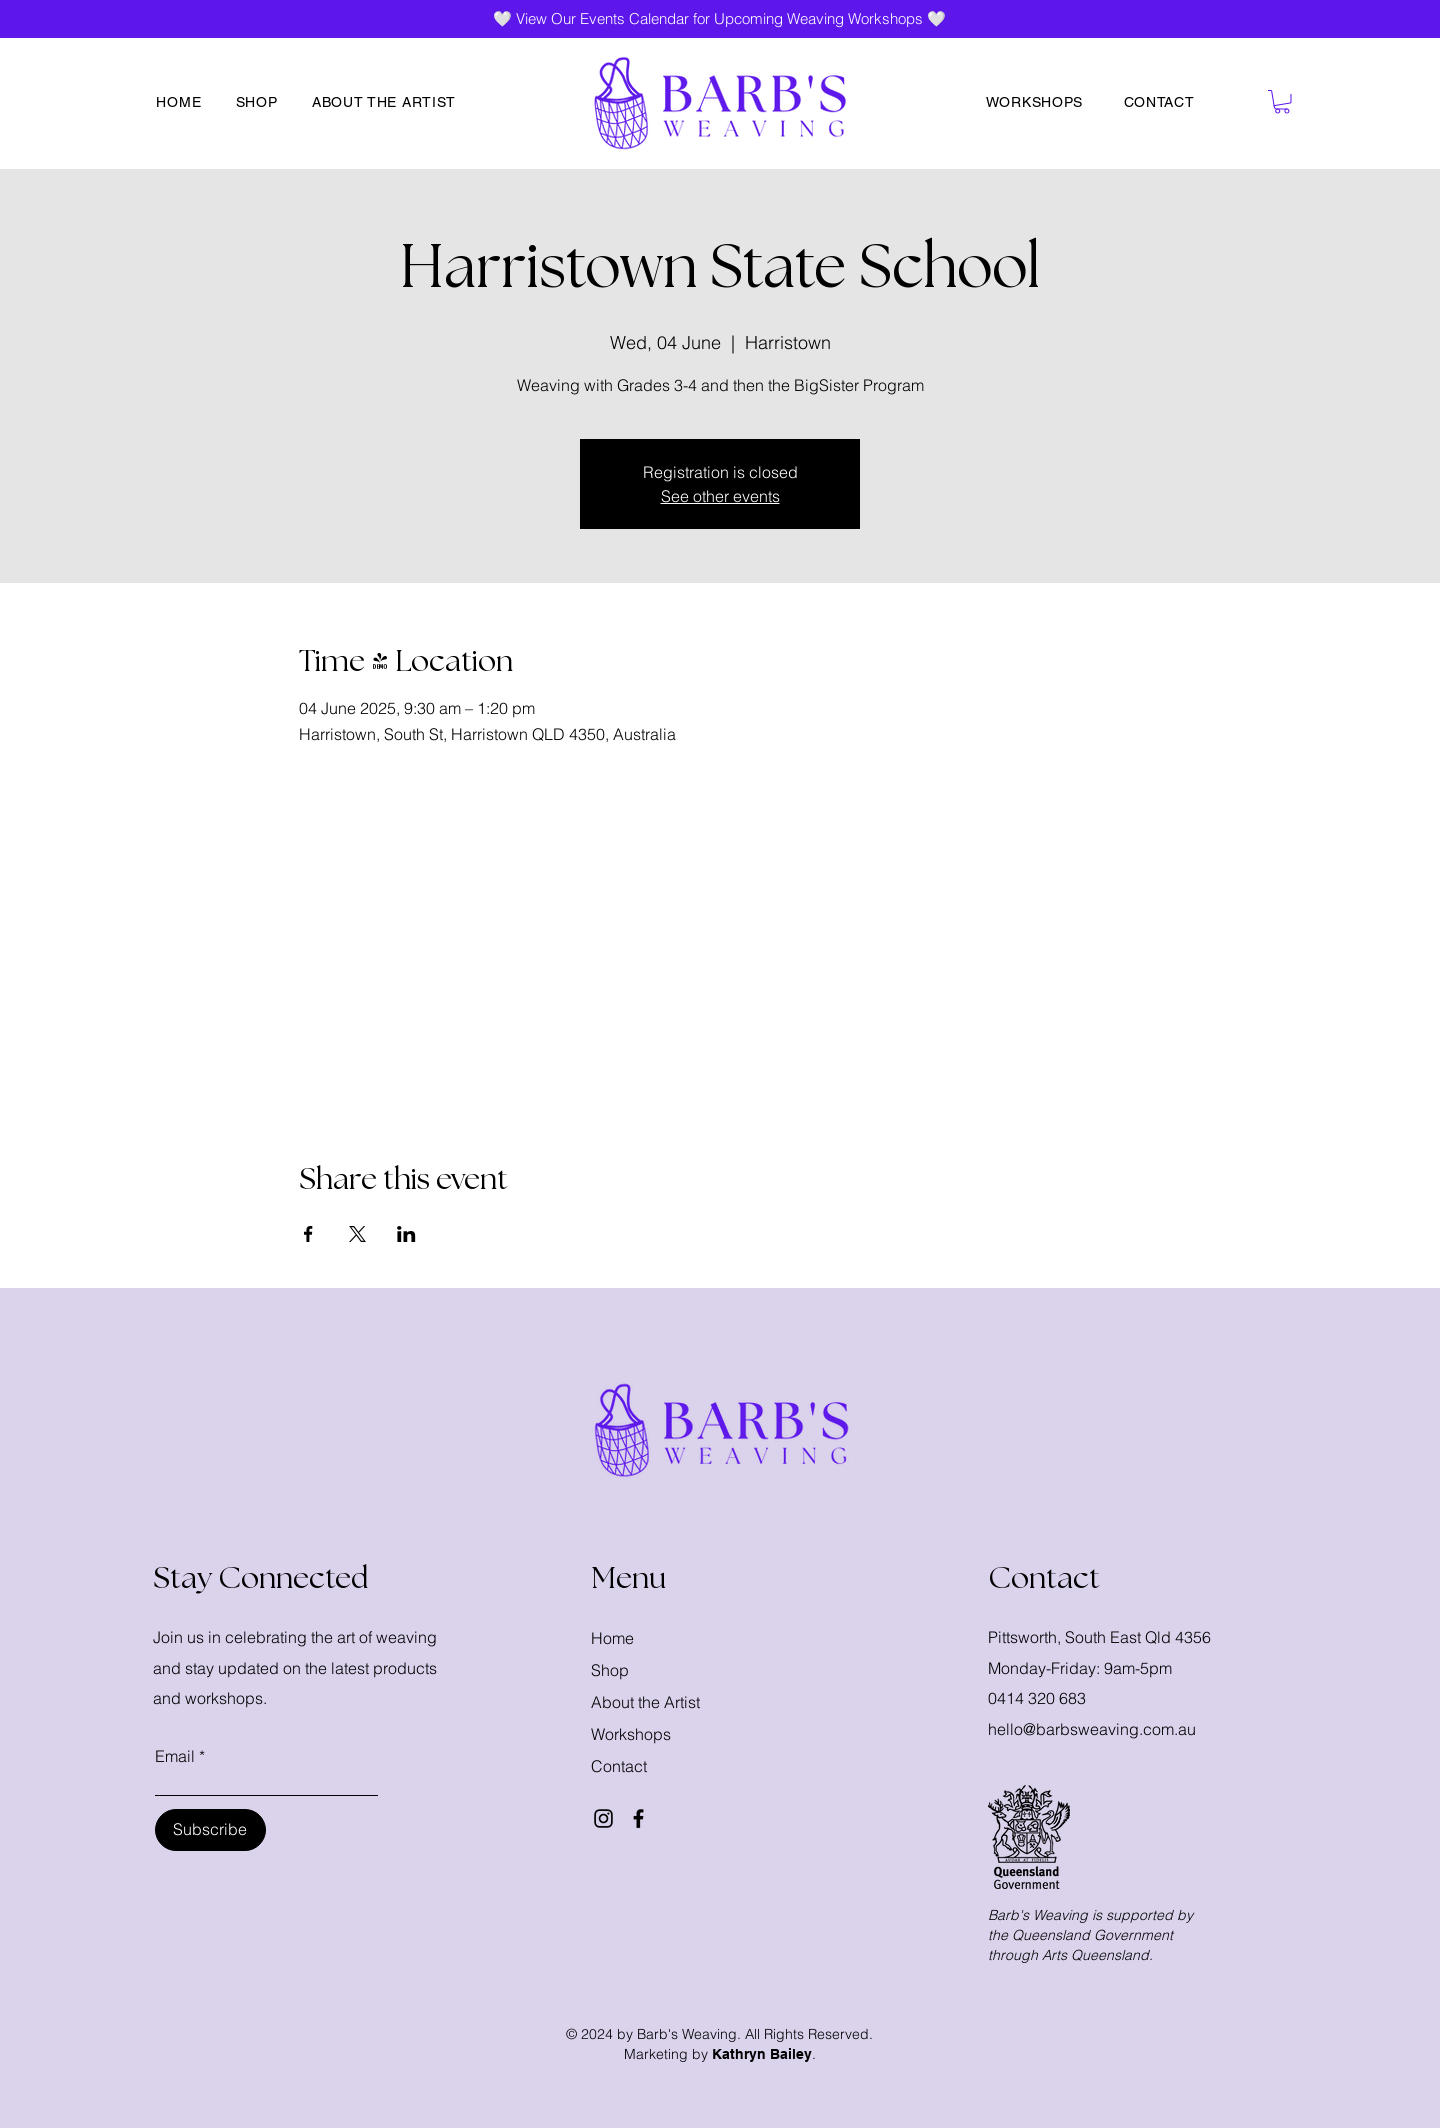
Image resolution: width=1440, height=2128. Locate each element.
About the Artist (645, 1702)
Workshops (631, 1734)
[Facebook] (638, 1818)
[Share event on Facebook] (308, 1234)
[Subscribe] (210, 1830)
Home (612, 1638)
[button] (1282, 102)
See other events (720, 496)
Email (175, 1756)
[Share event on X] (357, 1234)
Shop (610, 1670)
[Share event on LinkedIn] (406, 1234)
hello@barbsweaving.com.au (1092, 1729)
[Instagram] (603, 1818)
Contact (619, 1766)
